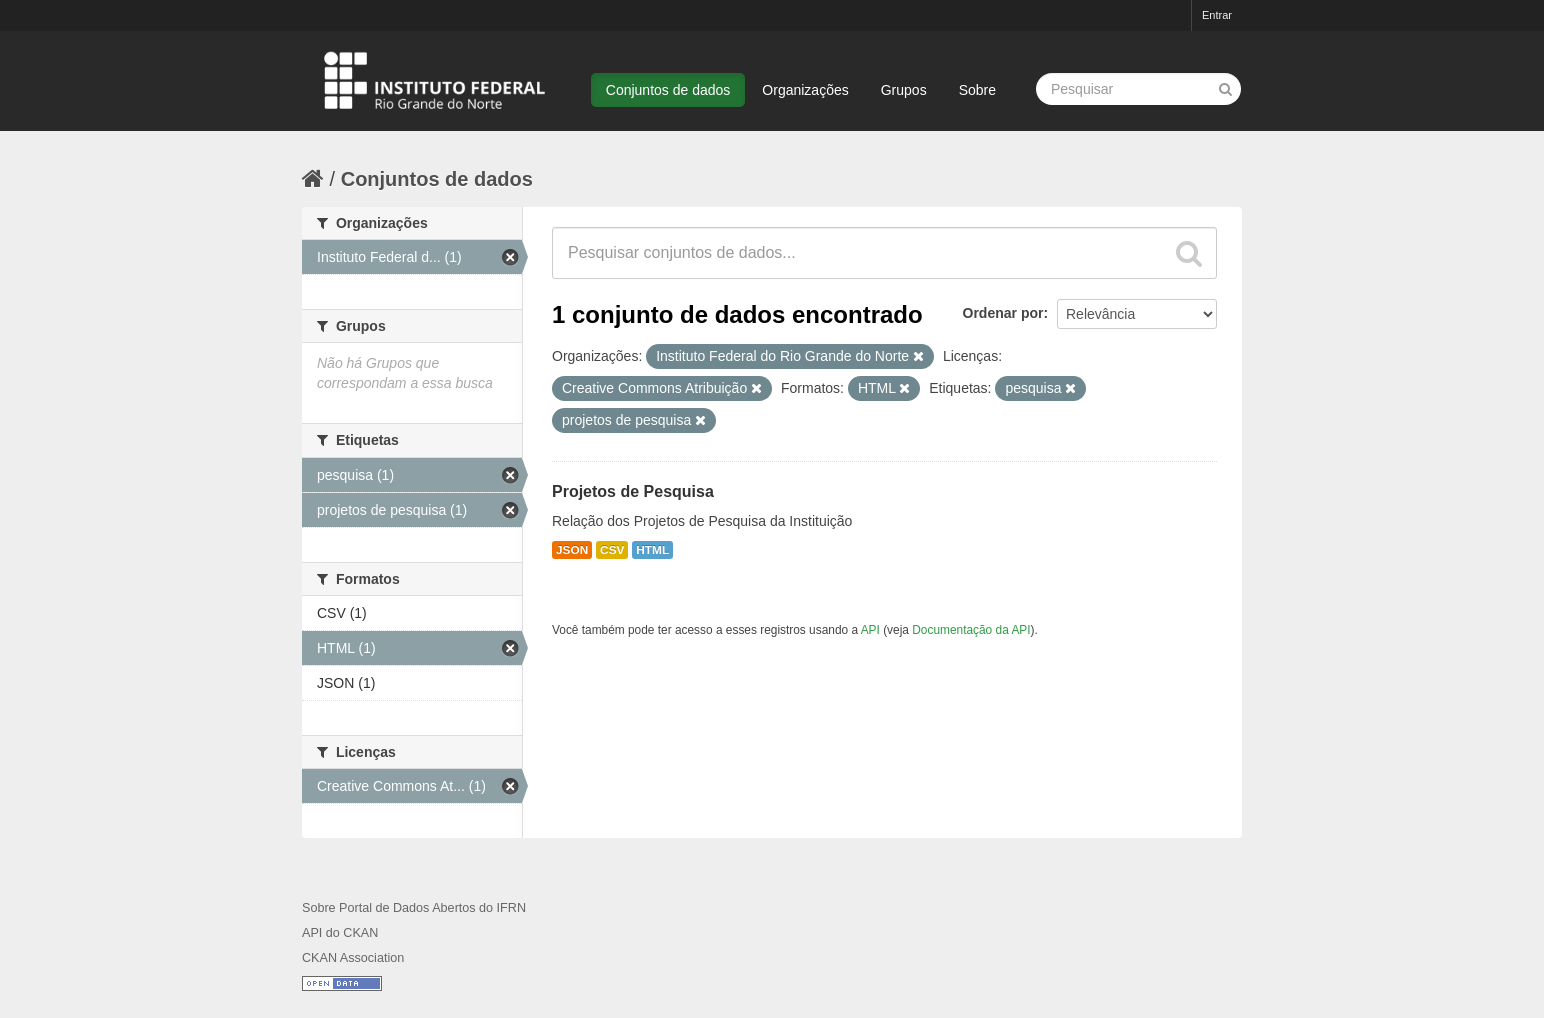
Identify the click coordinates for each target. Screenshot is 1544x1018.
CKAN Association (353, 958)
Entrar (1217, 15)
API (870, 630)
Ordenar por (1003, 313)
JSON (572, 550)
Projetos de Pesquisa (633, 491)
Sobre (977, 90)
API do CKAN (340, 933)
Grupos (904, 90)
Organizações (805, 90)
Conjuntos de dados (668, 90)
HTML (652, 550)
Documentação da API (971, 630)
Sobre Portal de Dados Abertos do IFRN (414, 908)
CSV (612, 550)
